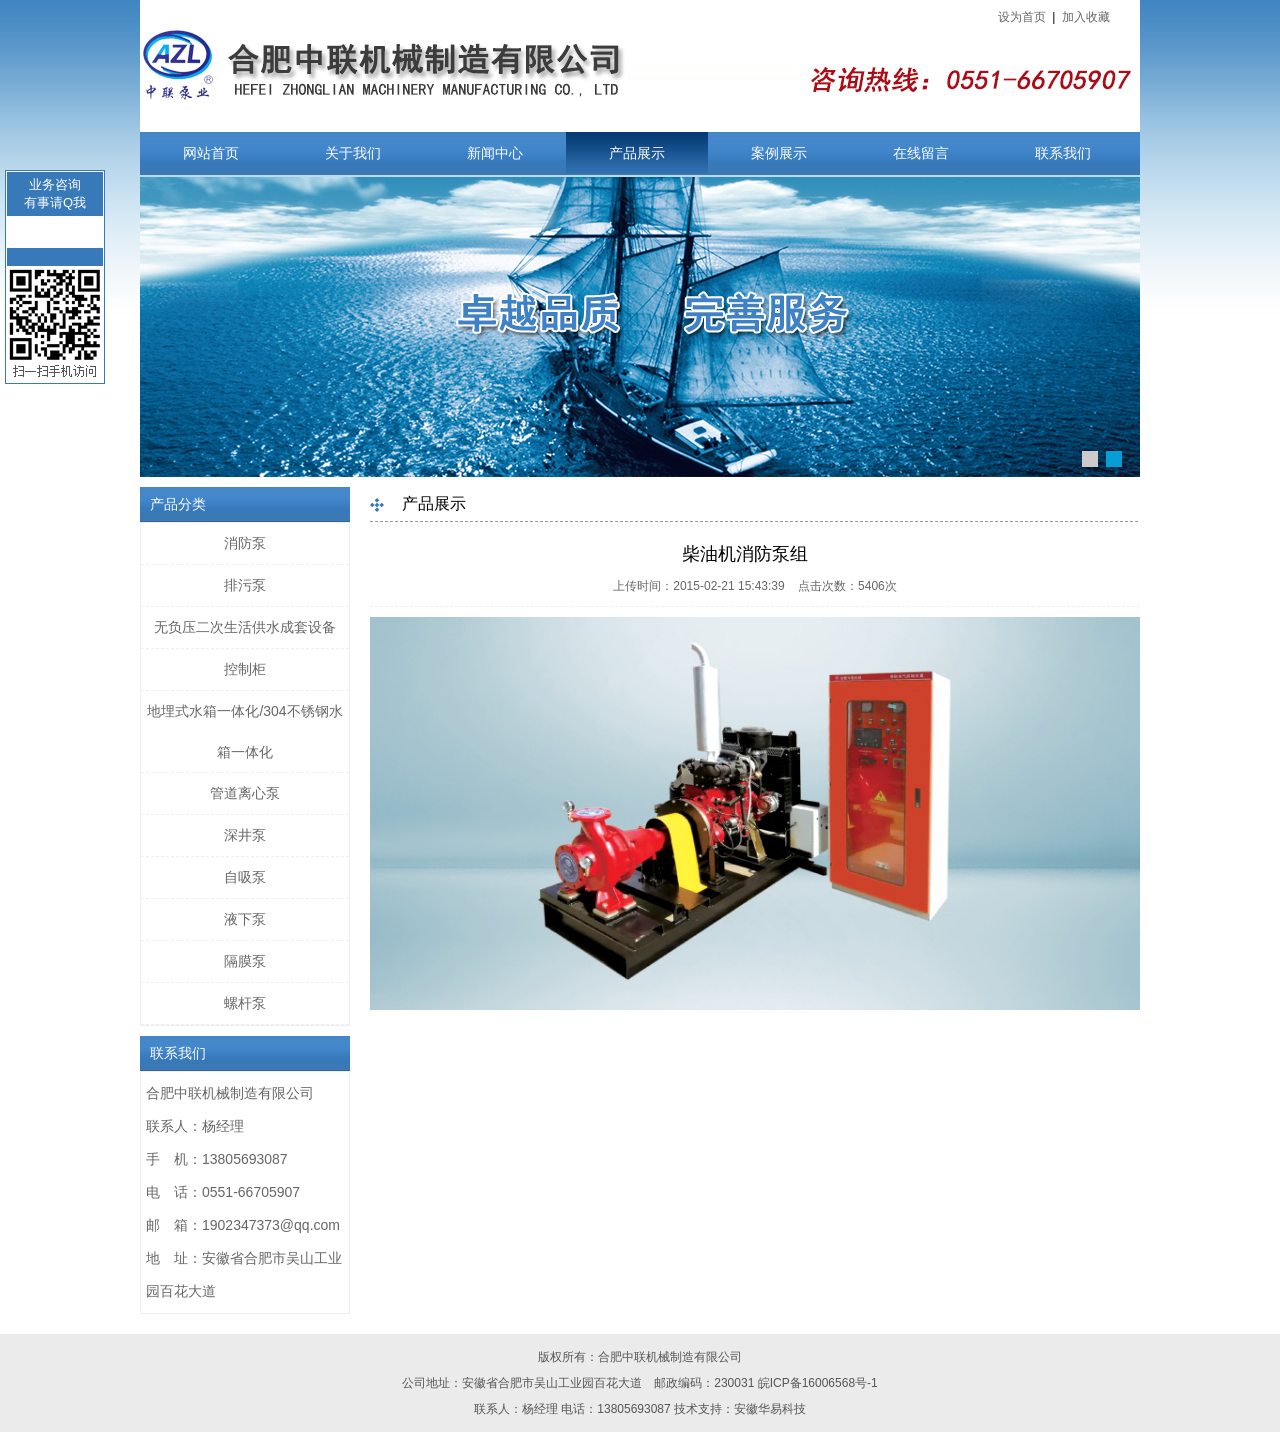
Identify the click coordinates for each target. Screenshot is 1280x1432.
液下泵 (245, 919)
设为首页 (1022, 17)
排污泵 (245, 585)
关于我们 (353, 153)
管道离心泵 (245, 793)
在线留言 (921, 153)
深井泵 (245, 835)
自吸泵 (245, 877)
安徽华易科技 (770, 1409)
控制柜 (245, 669)
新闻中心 (495, 153)
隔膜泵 (245, 961)
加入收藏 (1086, 17)
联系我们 (1063, 153)
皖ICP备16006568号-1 (818, 1383)
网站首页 (211, 153)
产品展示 (637, 153)
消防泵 (245, 543)
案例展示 (779, 153)
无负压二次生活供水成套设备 (245, 627)
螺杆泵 (245, 1003)
